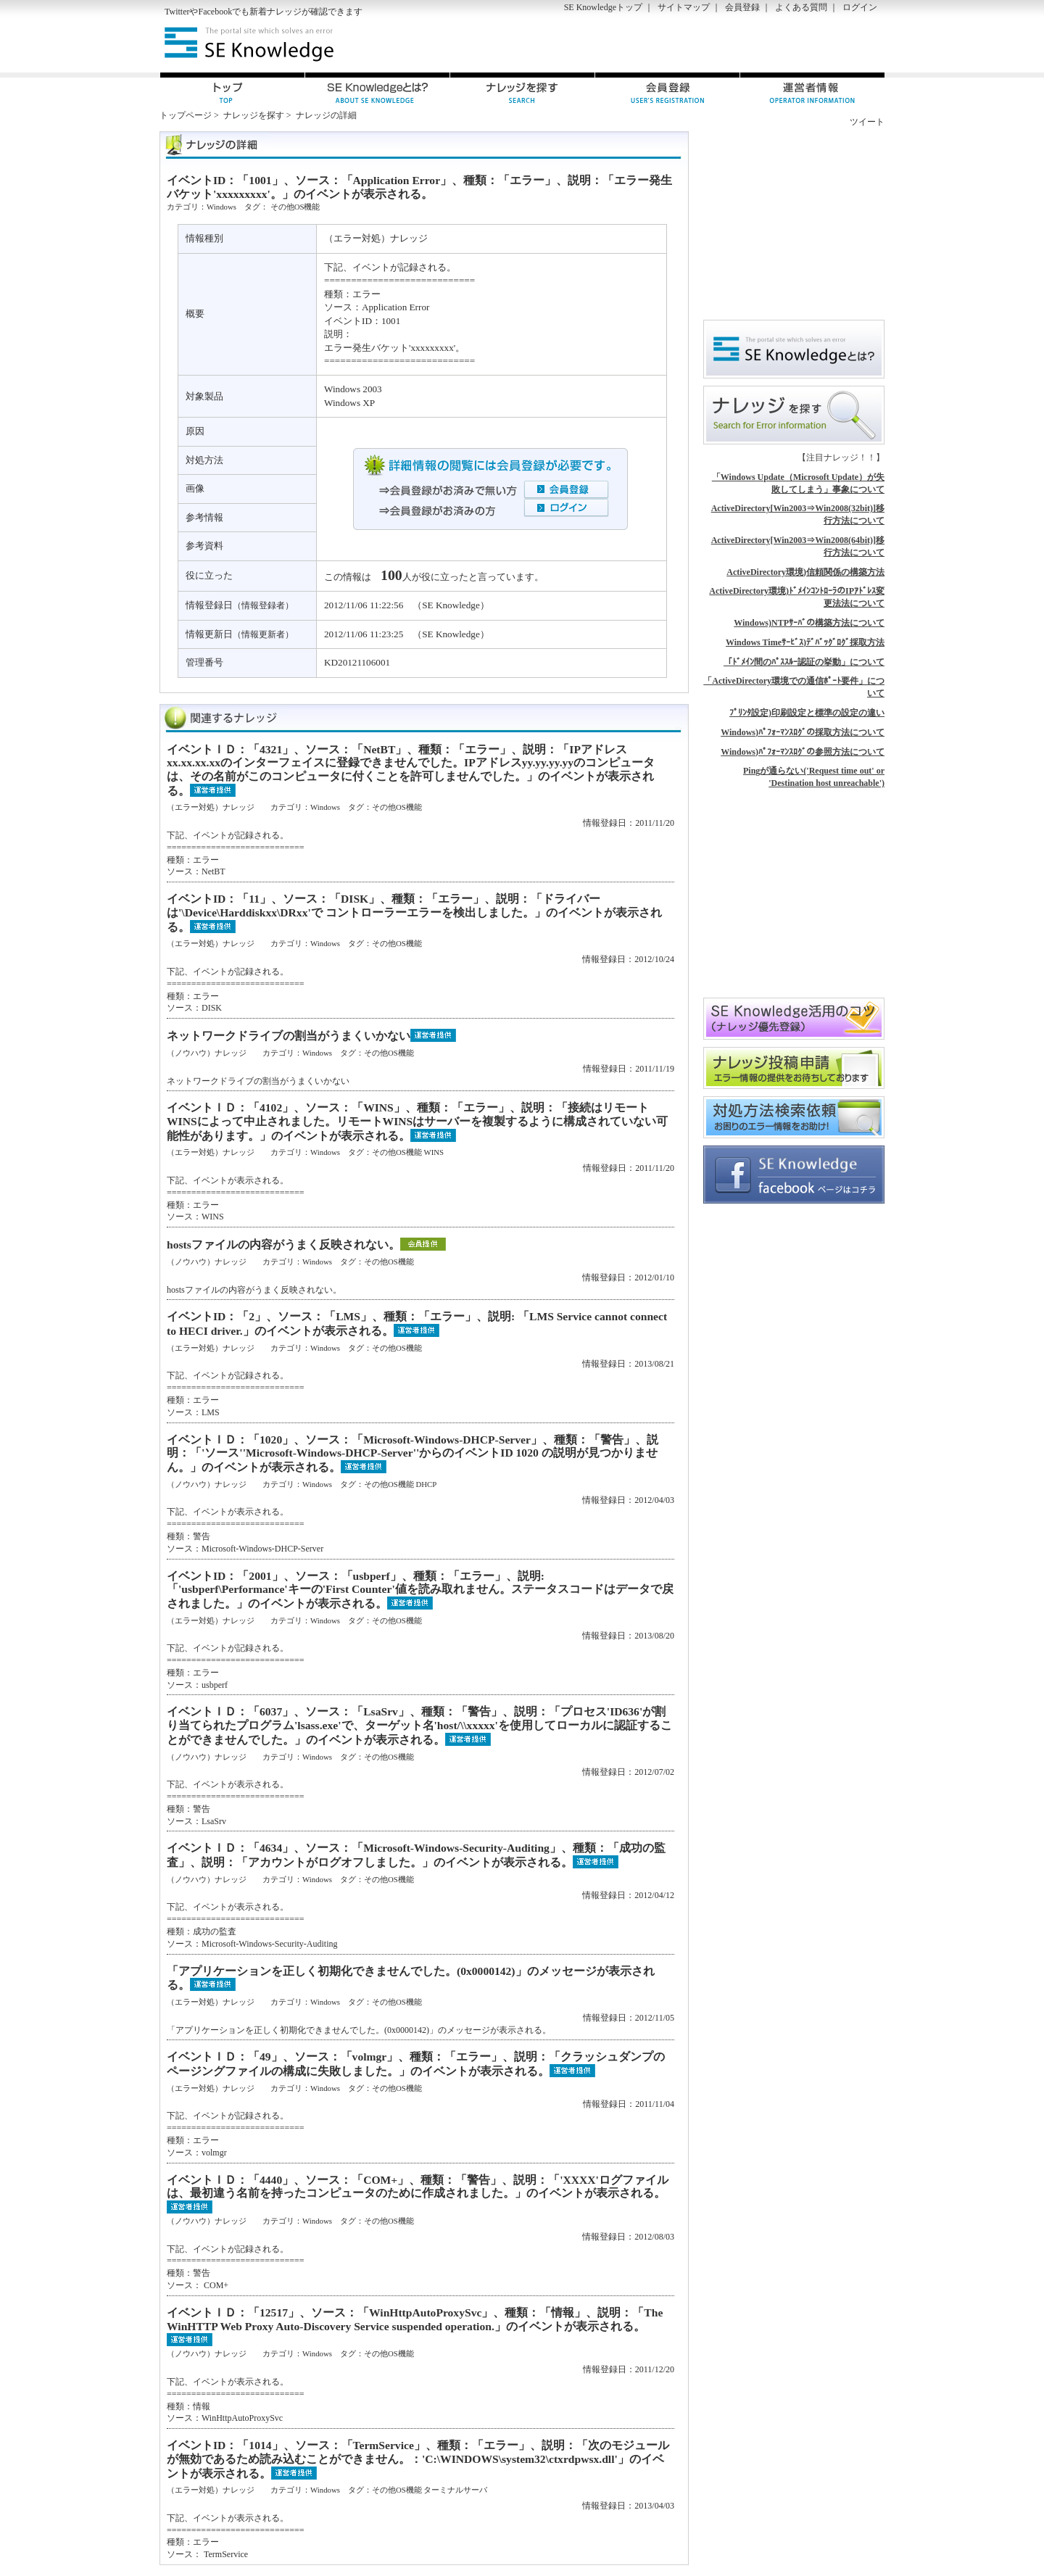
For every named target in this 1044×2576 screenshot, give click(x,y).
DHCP (425, 1484)
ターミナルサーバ (455, 2489)
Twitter (177, 12)
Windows (221, 206)
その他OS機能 (295, 206)
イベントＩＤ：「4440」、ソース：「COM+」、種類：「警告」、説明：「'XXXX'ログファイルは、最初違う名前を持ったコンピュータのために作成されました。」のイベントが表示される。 (417, 2187)
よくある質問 (801, 7)
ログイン (859, 7)
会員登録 (742, 7)
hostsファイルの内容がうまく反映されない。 (283, 1244)
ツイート (867, 122)
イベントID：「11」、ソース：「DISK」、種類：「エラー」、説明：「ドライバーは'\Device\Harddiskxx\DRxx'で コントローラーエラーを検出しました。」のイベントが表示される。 (414, 912)
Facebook (215, 12)
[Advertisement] (714, 44)
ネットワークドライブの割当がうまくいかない (288, 1036)
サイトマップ (684, 7)
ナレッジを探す (253, 115)
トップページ (186, 115)
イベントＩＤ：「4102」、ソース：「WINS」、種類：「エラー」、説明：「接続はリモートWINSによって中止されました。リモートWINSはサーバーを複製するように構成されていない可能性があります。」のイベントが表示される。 (417, 1121)
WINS (433, 1152)
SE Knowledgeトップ (603, 7)
